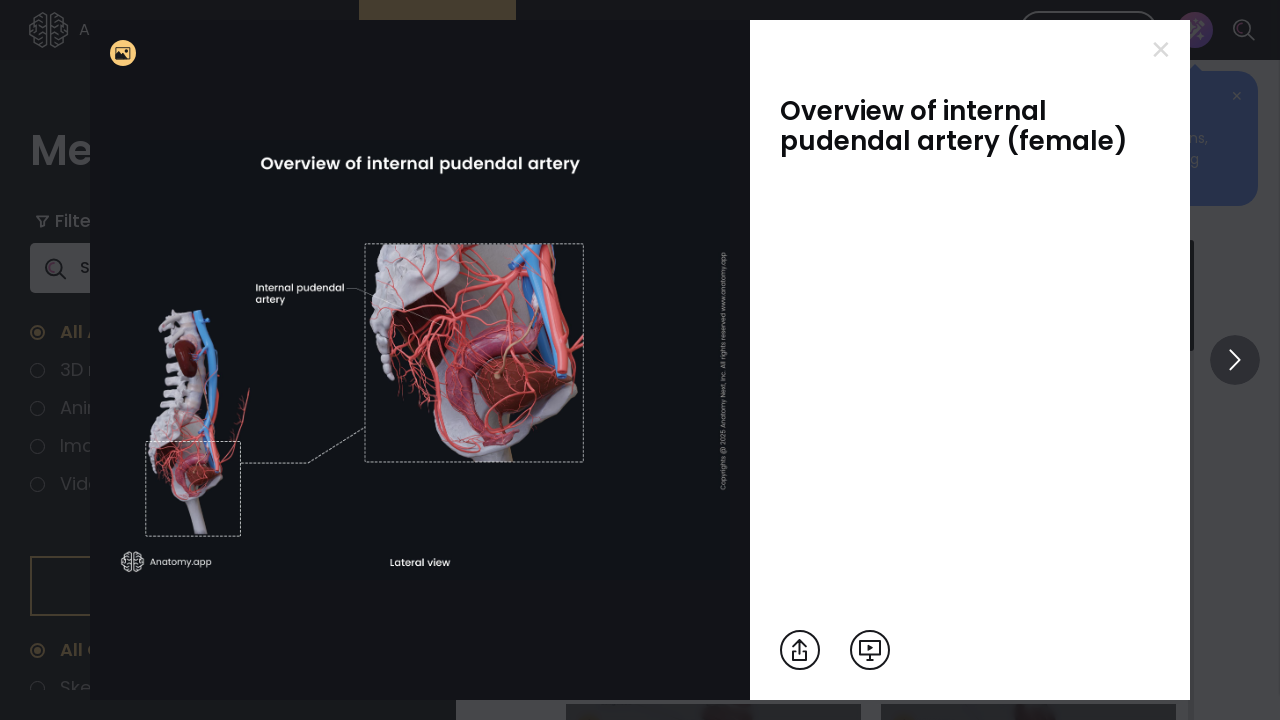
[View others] (1235, 360)
